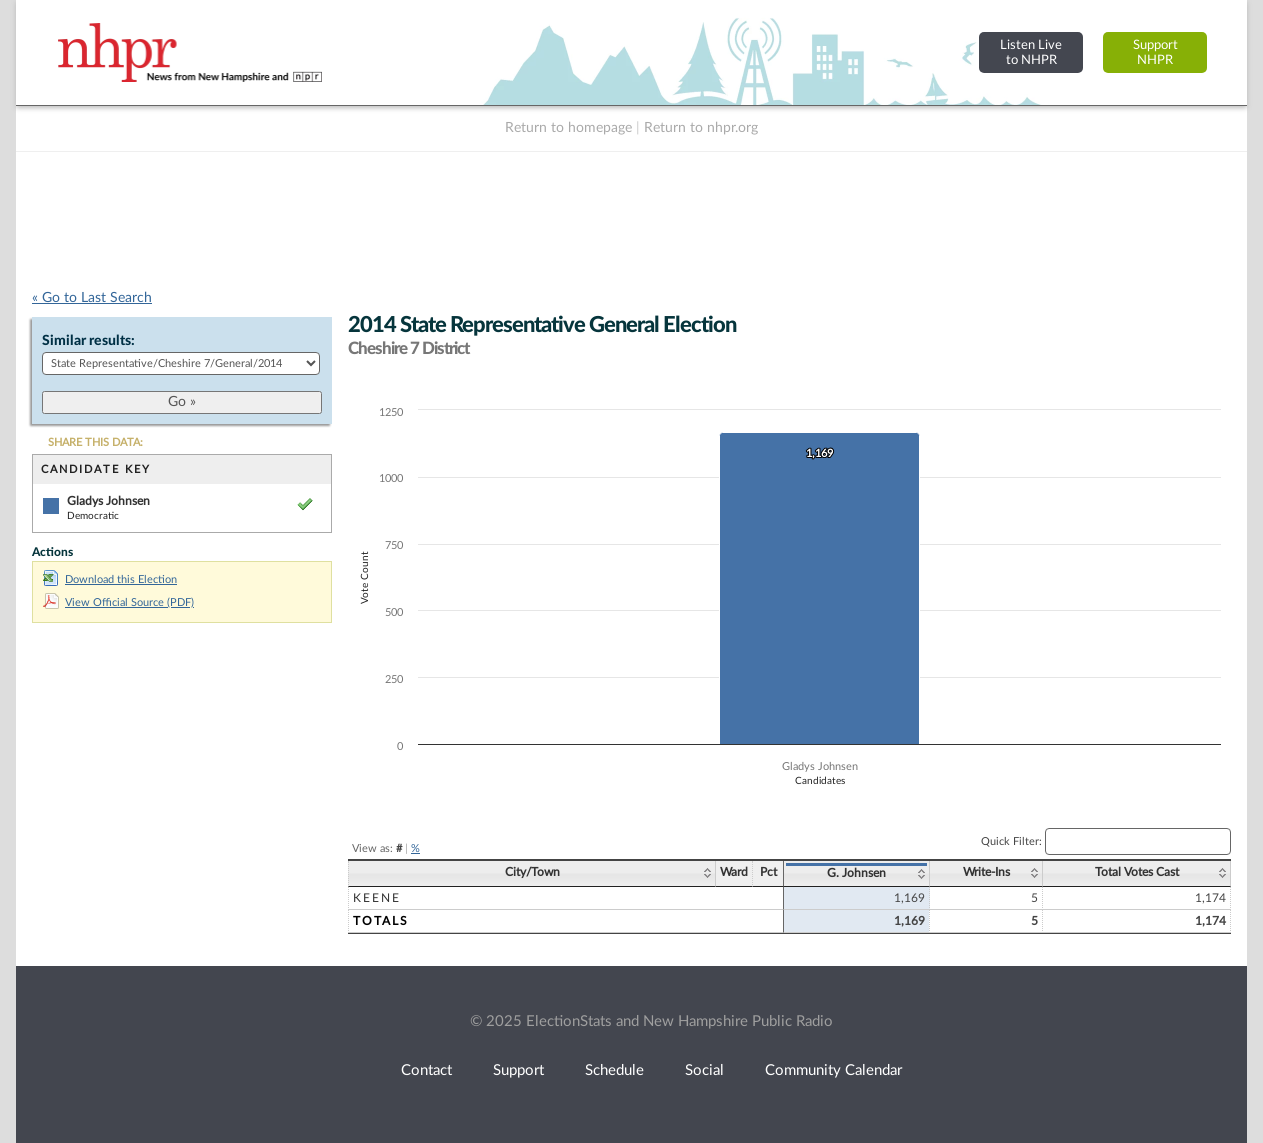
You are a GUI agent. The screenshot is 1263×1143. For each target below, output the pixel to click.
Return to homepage (568, 128)
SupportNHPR (1155, 52)
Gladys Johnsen (108, 501)
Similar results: (88, 341)
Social (704, 1070)
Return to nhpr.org (701, 128)
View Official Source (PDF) (118, 602)
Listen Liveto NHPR (1031, 52)
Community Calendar (833, 1070)
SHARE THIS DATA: (95, 442)
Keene (377, 898)
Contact (426, 1070)
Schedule (614, 1070)
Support (518, 1070)
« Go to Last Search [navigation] (92, 298)
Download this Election (110, 579)
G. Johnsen (856, 873)
